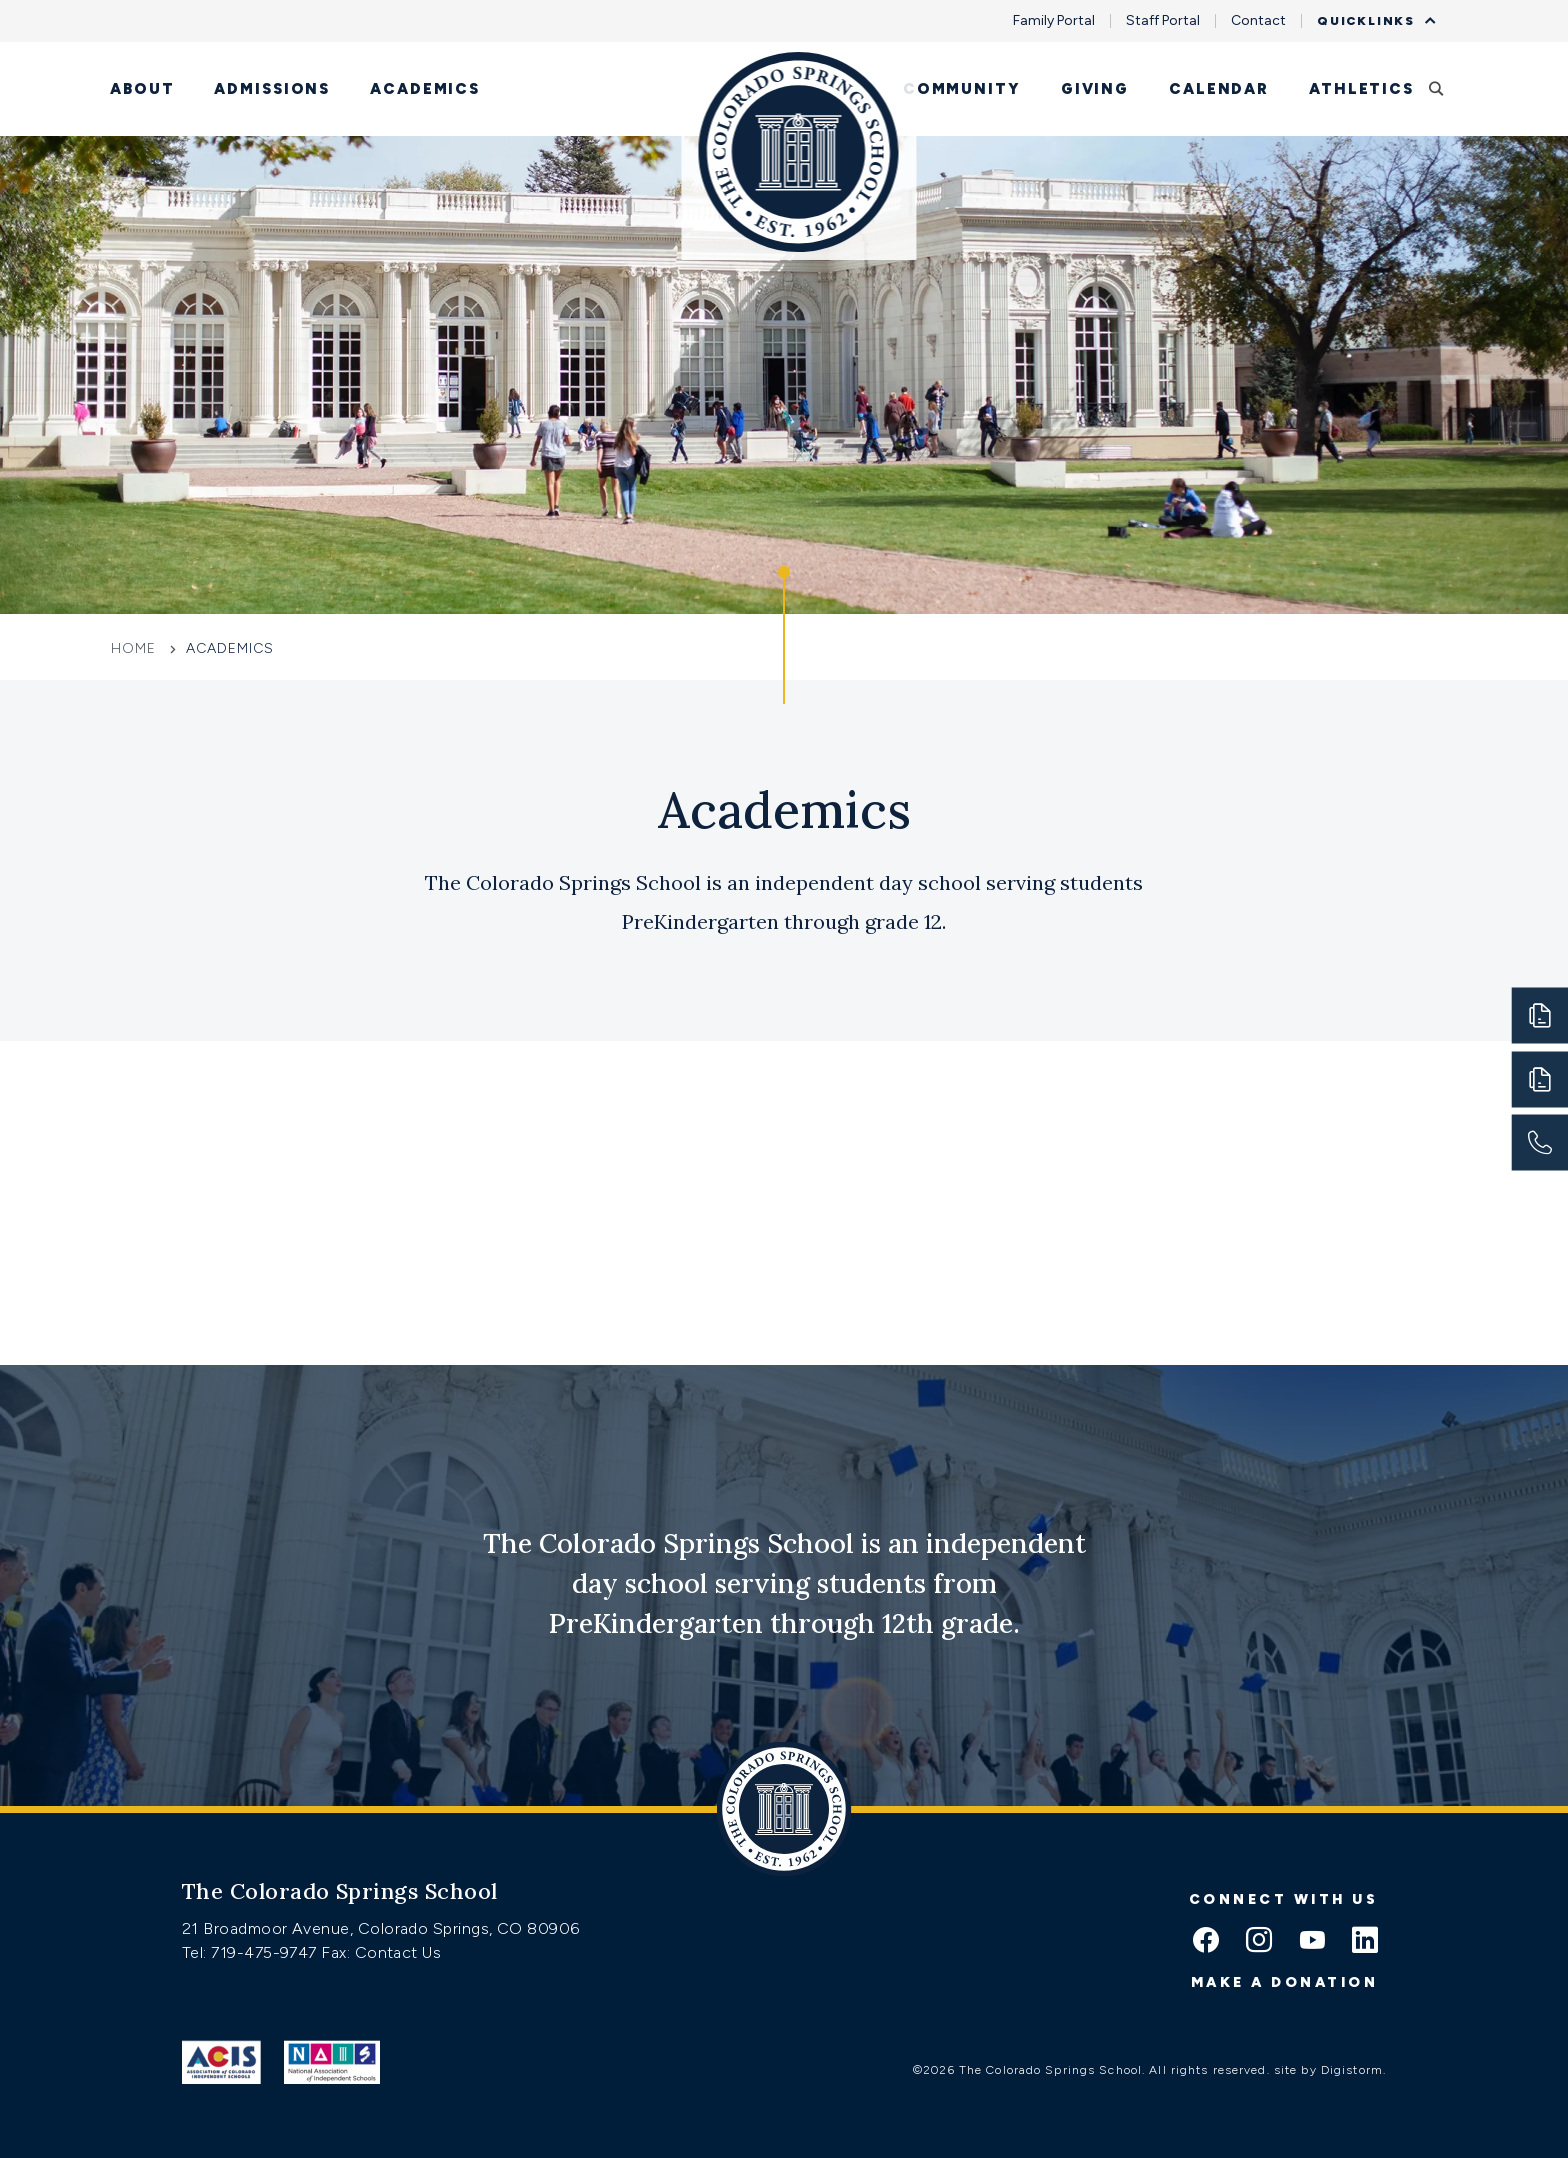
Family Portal (1054, 21)
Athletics (1361, 89)
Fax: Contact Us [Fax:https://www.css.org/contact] (381, 1952)
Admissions (272, 89)
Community (962, 89)
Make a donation (1285, 1982)
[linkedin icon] (1365, 1942)
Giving (1095, 89)
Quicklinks (1371, 21)
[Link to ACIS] (221, 2062)
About (142, 89)
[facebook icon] (1206, 1942)
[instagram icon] (1259, 1942)
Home (136, 648)
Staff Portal (1163, 21)
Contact (1258, 21)
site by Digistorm (1328, 2070)
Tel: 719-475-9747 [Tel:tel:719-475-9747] (251, 1952)
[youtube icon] (1312, 1942)
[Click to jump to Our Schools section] (784, 635)
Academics (425, 89)
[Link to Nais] (332, 2062)
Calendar (1219, 89)
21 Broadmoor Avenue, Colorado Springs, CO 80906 (381, 1928)
